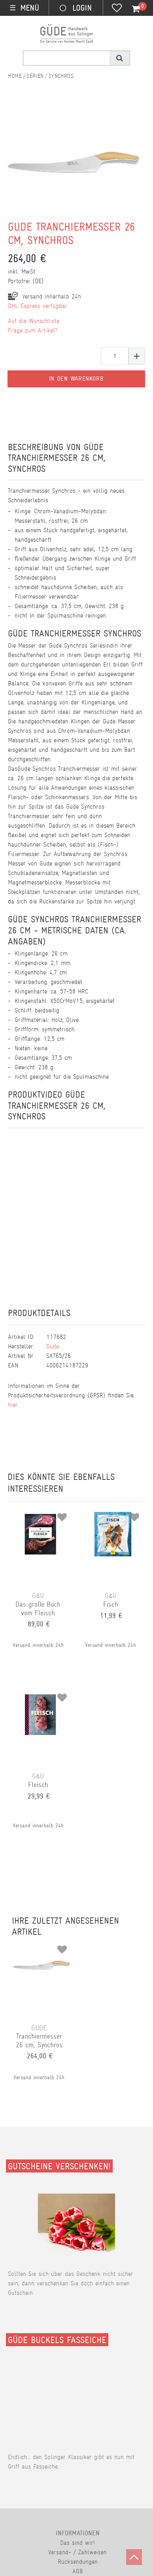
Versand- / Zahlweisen (77, 2552)
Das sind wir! (77, 2542)
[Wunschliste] (117, 8)
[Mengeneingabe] (114, 355)
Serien (35, 76)
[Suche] (120, 58)
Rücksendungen (78, 2561)
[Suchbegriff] (66, 58)
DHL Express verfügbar (38, 306)
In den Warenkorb (76, 378)
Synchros (61, 76)
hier (13, 1404)
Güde (52, 1346)
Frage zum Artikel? (32, 330)
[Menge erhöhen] (136, 355)
